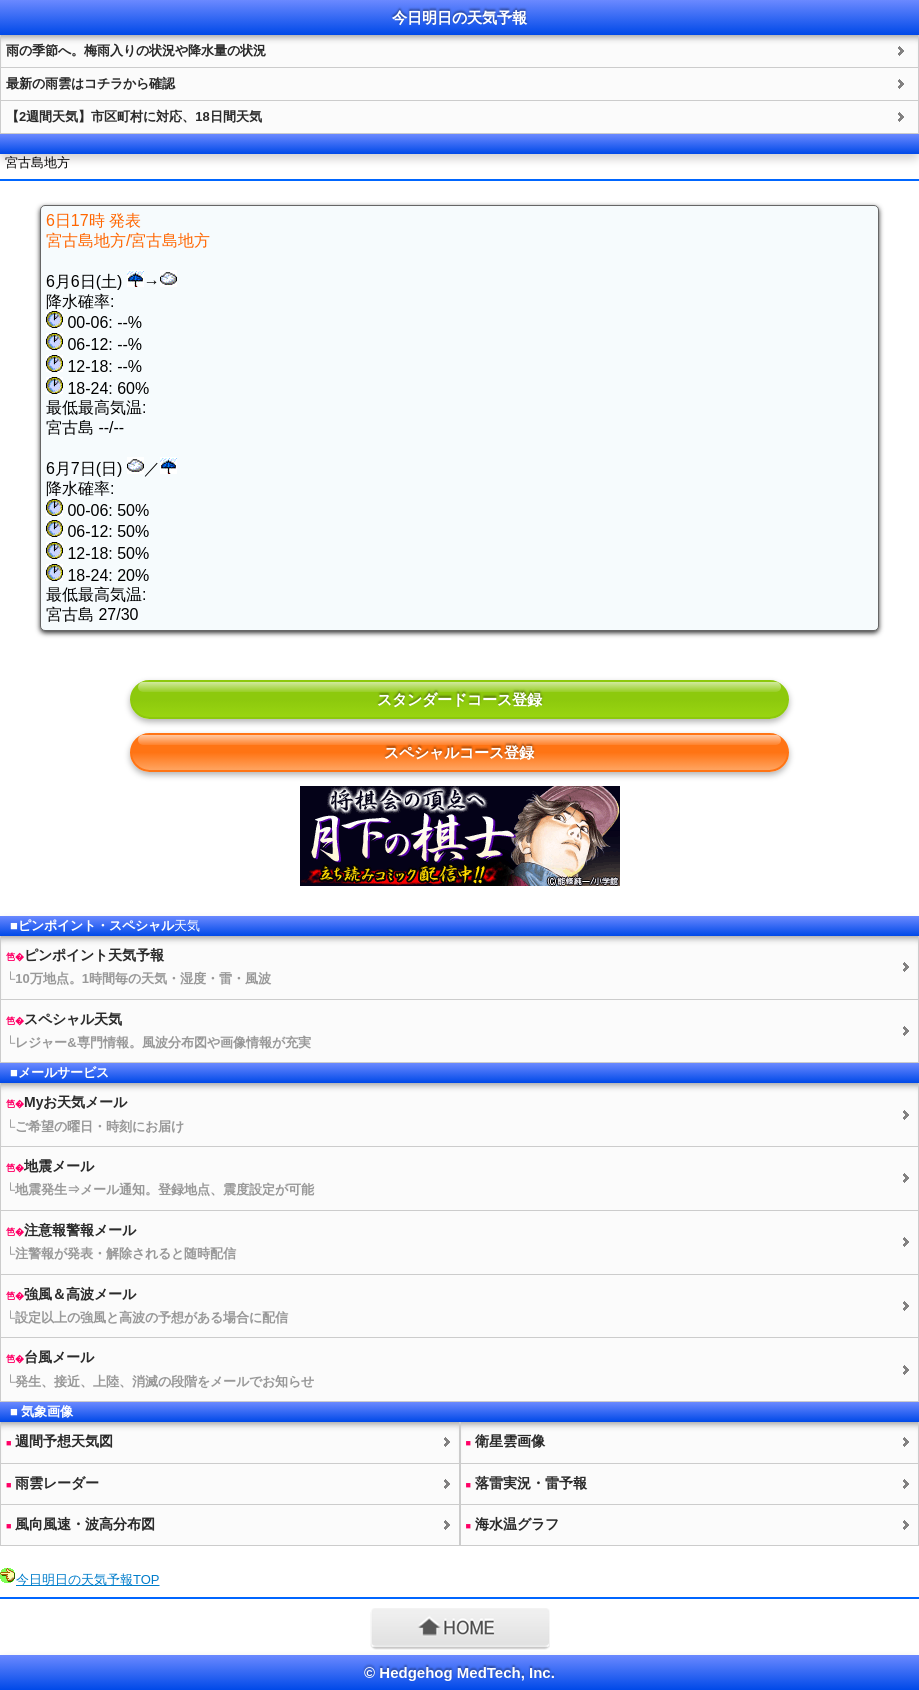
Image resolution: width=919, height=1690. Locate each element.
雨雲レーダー (52, 1483)
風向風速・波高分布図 (80, 1524)
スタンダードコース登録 (459, 699)
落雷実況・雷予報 (526, 1483)
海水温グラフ (512, 1524)
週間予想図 (59, 1441)
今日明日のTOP (88, 1579)
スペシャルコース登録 (459, 752)
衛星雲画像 (505, 1441)
